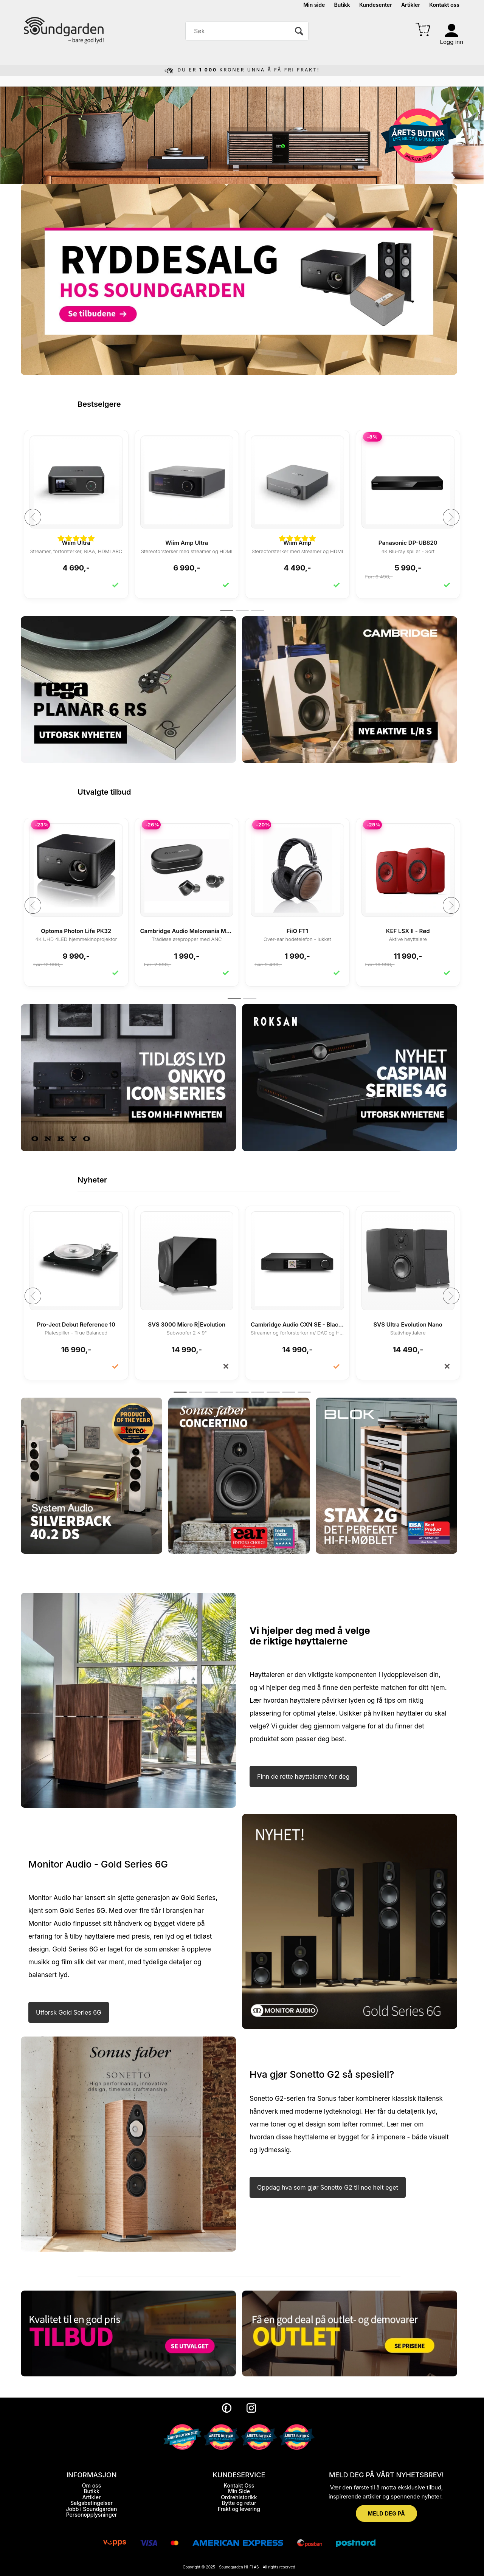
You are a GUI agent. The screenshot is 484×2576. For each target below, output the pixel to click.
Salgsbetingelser (91, 2503)
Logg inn (451, 41)
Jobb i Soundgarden (91, 2509)
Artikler (410, 5)
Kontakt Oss (238, 2485)
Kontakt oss (444, 5)
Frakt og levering (239, 2509)
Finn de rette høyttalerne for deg (303, 1776)
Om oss (91, 2485)
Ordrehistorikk (239, 2497)
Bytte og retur (239, 2503)
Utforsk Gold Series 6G (68, 2012)
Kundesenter (375, 5)
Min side (314, 5)
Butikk (342, 5)
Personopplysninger (91, 2514)
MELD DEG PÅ (386, 2513)
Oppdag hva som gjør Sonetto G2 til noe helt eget (327, 2187)
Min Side (239, 2491)
